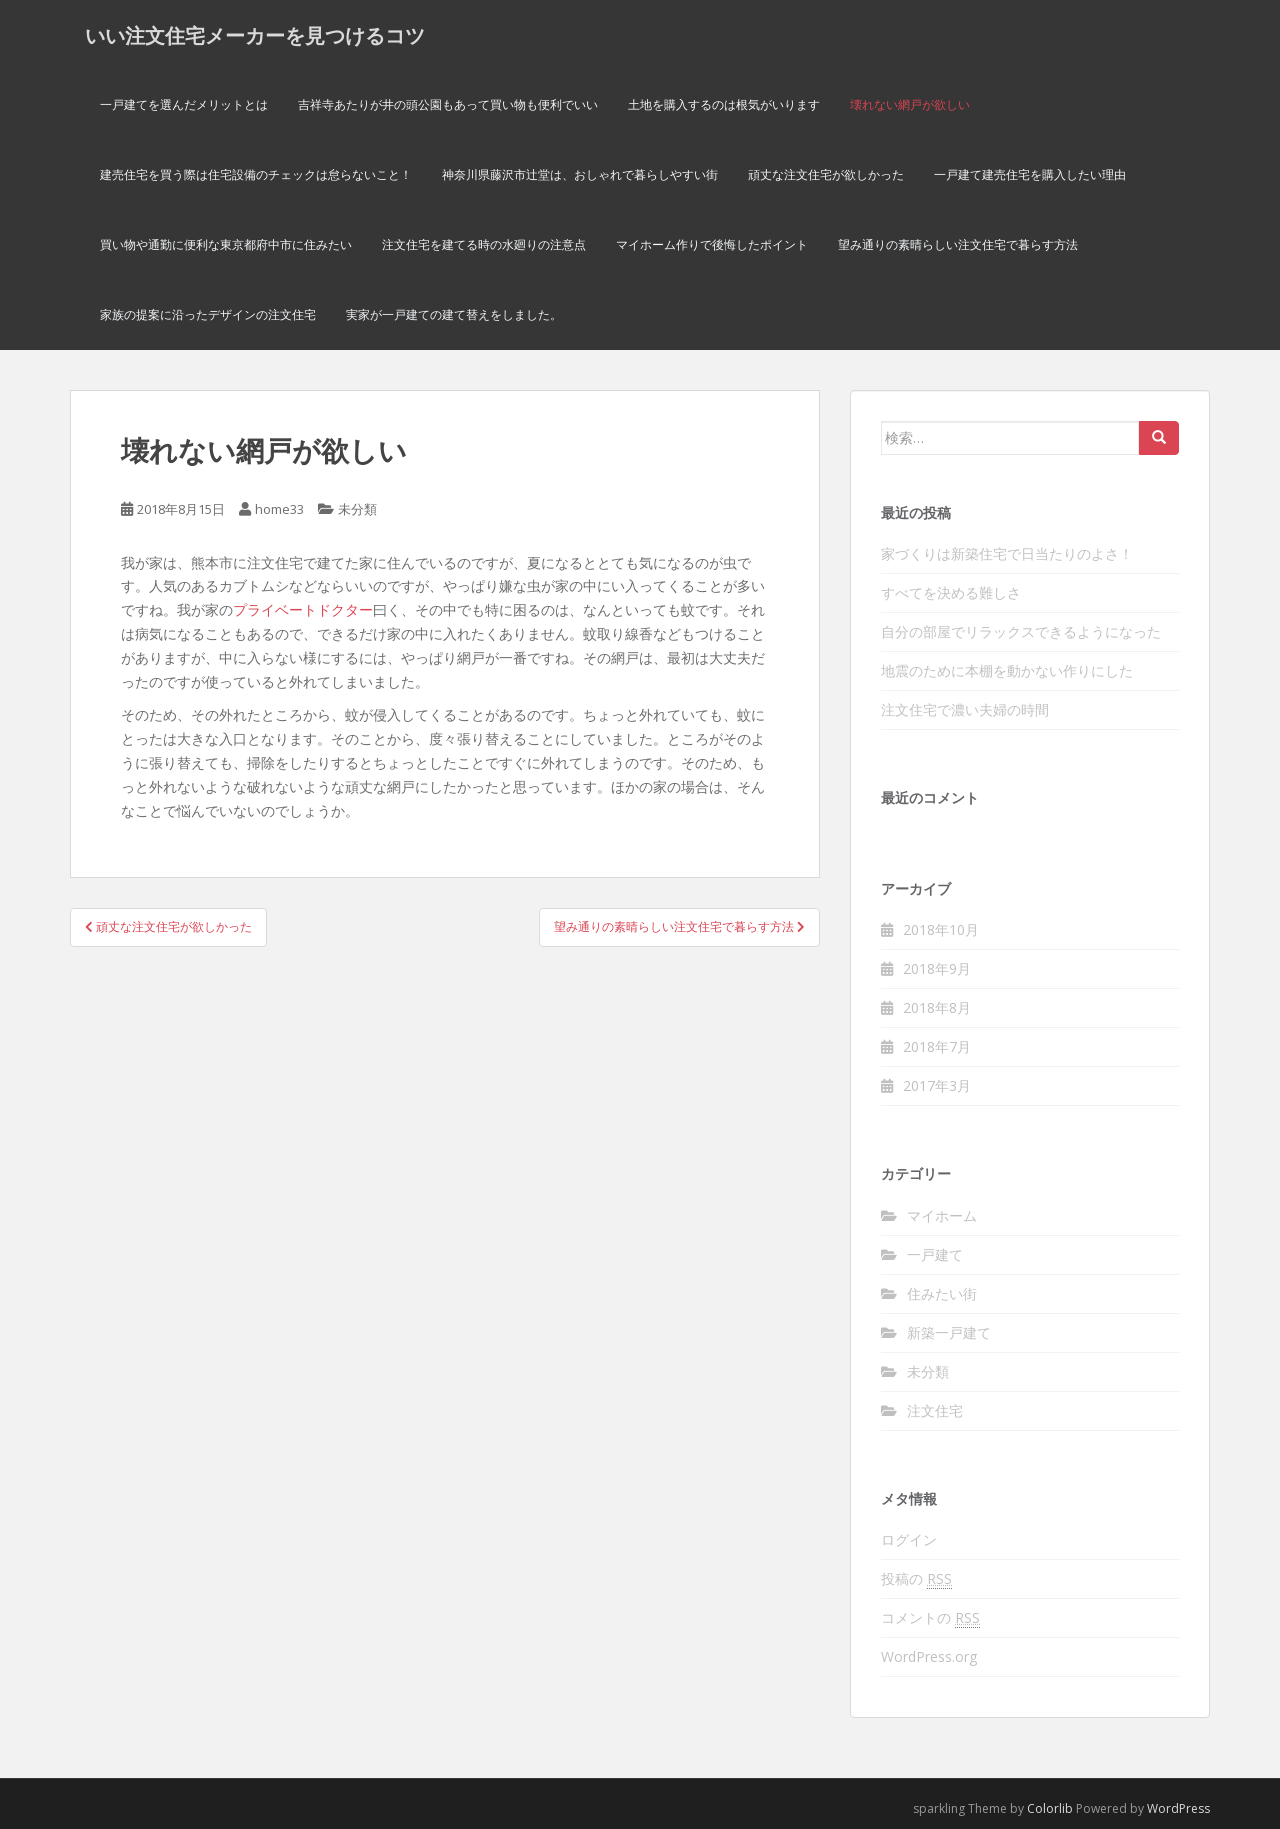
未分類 (357, 509)
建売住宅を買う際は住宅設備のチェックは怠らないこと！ (256, 174)
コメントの (930, 1618)
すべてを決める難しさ (951, 592)
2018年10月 (941, 929)
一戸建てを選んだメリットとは (184, 104)
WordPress (1178, 1808)
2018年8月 (937, 1007)
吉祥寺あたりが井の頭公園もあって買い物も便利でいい (448, 104)
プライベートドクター (303, 609)
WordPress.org (929, 1656)
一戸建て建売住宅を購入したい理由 (1030, 174)
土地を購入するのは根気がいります (724, 104)
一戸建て (935, 1254)
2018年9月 (937, 968)
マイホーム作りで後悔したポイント (712, 244)
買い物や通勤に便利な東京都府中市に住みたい (226, 244)
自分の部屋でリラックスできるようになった (1021, 631)
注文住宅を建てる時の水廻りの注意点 (484, 244)
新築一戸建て (949, 1332)
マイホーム (942, 1215)
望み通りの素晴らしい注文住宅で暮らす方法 (958, 244)
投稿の (916, 1579)
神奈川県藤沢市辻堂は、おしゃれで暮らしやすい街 (580, 174)
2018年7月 (937, 1046)
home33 (279, 509)
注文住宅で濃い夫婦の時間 (965, 709)
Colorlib (1050, 1808)
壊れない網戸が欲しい (910, 104)
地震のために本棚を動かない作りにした (1007, 670)
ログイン (909, 1539)
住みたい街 (942, 1293)
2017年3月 (937, 1085)
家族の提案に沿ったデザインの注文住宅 (208, 314)
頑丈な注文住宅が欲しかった (826, 174)
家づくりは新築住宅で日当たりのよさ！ (1007, 553)
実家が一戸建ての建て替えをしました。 (454, 314)
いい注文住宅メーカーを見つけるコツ (255, 35)
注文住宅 (935, 1410)
